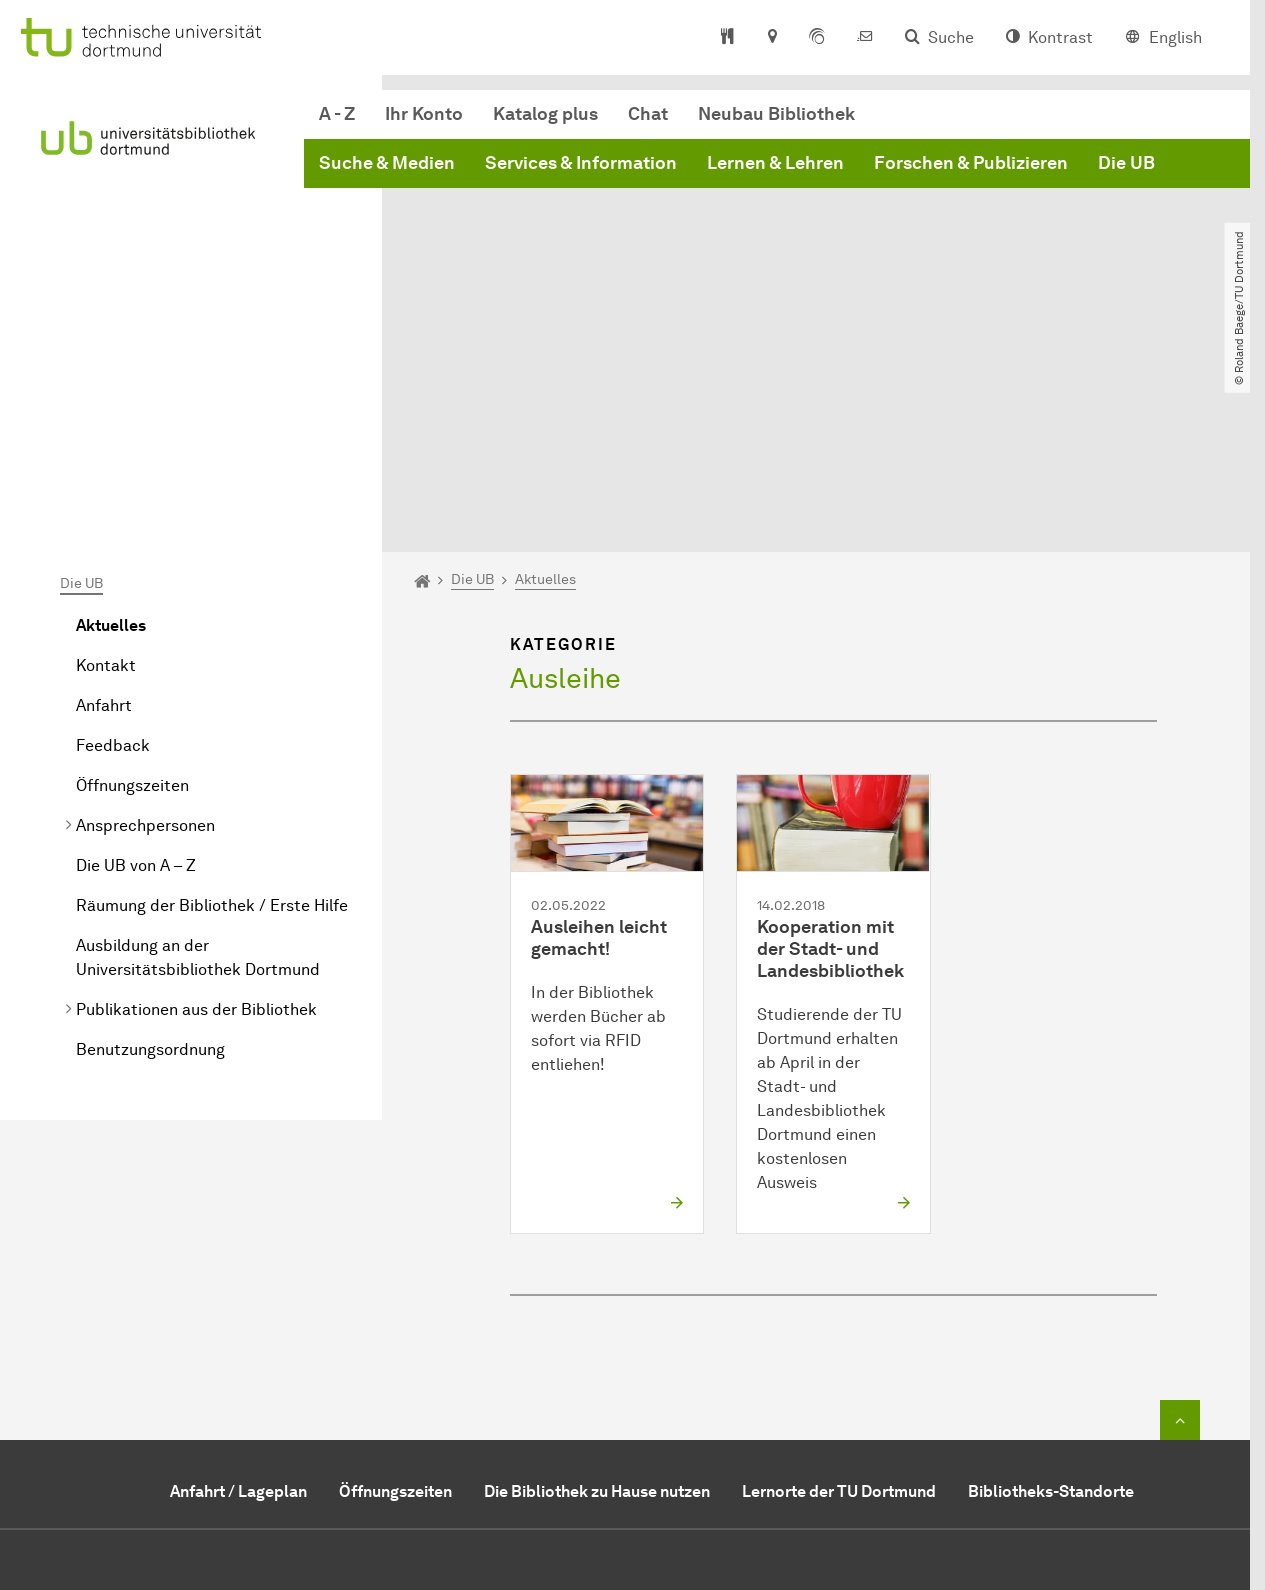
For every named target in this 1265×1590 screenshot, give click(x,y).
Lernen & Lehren (775, 163)
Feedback (113, 546)
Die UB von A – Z (136, 666)
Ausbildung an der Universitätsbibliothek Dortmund (198, 758)
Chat (648, 114)
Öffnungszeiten (132, 586)
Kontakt (106, 466)
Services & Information (581, 163)
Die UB (1126, 163)
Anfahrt (104, 506)
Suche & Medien (387, 163)
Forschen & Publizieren (971, 163)
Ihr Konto (424, 114)
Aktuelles (111, 426)
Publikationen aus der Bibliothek (196, 810)
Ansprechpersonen (145, 626)
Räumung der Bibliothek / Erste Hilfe (212, 706)
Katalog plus (545, 114)
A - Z (337, 114)
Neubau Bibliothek (776, 114)
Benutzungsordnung (150, 850)
